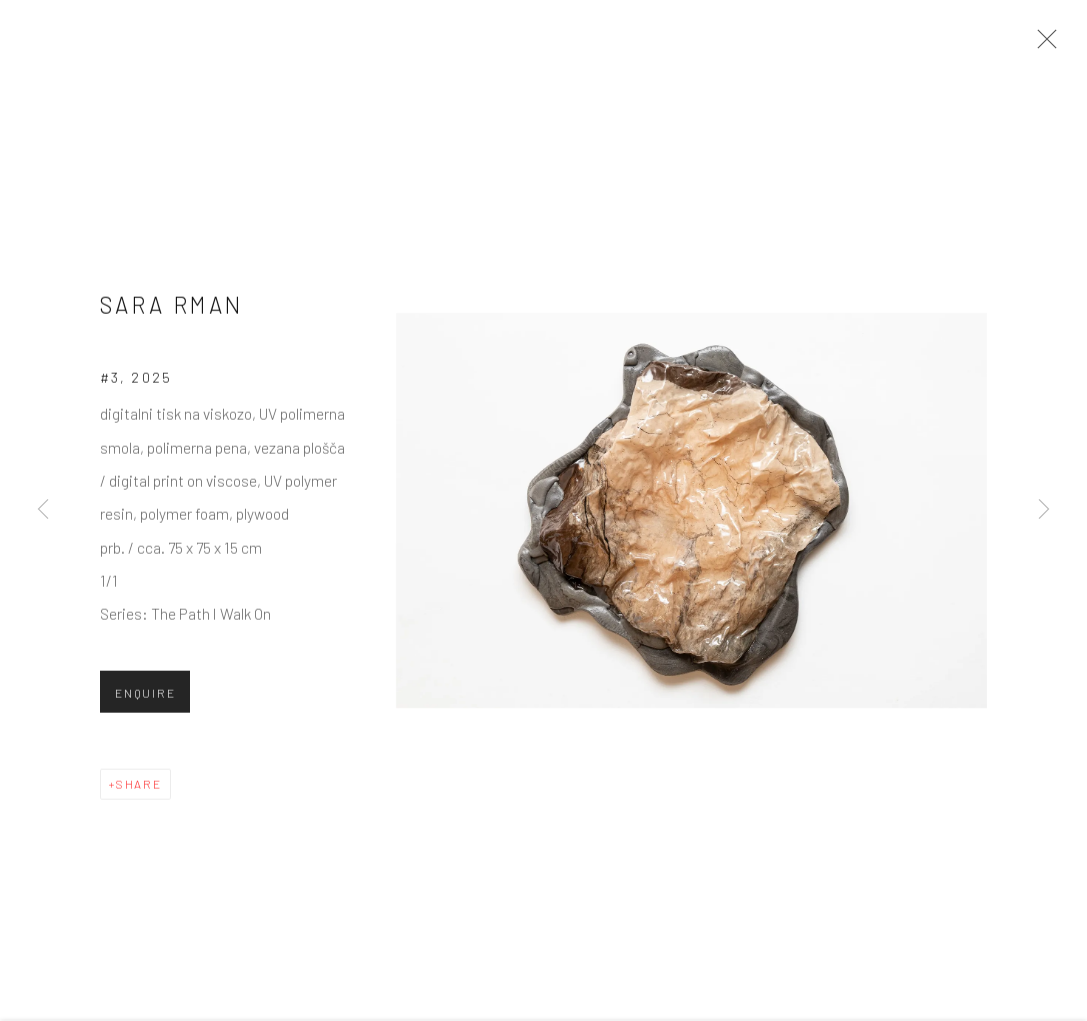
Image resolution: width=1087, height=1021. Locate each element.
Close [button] (1042, 45)
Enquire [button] (145, 698)
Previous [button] (43, 510)
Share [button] (139, 789)
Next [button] (1044, 510)
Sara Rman (171, 310)
